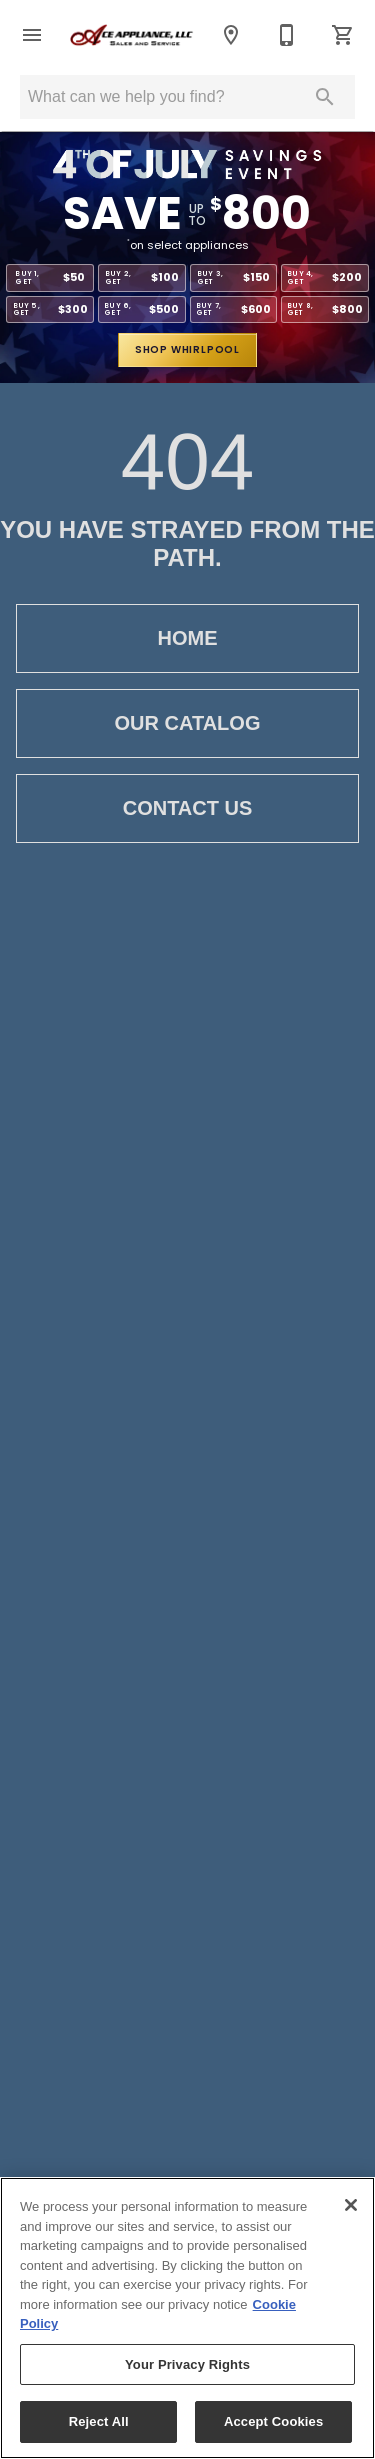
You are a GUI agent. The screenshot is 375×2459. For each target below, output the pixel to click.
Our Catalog (187, 723)
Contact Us (187, 808)
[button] (32, 35)
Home (187, 638)
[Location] (231, 35)
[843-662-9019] (287, 35)
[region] (187, 2318)
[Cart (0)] (343, 35)
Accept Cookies (273, 2421)
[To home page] (131, 35)
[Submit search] (325, 97)
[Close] (351, 2205)
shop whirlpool (187, 349)
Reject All (99, 2421)
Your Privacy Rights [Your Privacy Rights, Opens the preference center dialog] (187, 2364)
